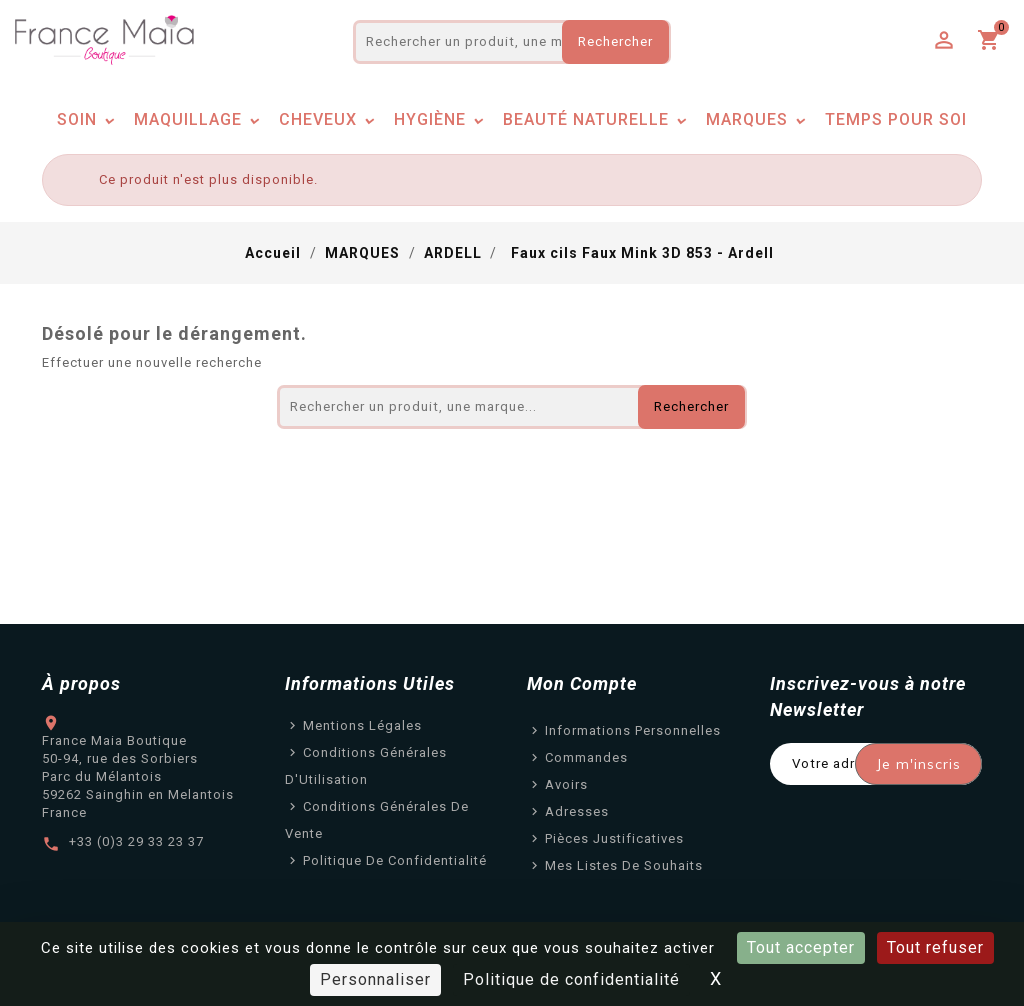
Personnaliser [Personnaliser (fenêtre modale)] (375, 979)
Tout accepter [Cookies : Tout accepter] (801, 947)
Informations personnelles (633, 730)
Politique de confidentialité (395, 860)
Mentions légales (362, 725)
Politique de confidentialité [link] (571, 979)
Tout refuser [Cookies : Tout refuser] (935, 947)
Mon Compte (582, 683)
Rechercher (615, 41)
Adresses (577, 811)
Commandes (586, 757)
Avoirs (566, 784)
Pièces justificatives (614, 838)
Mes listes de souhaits (624, 865)
